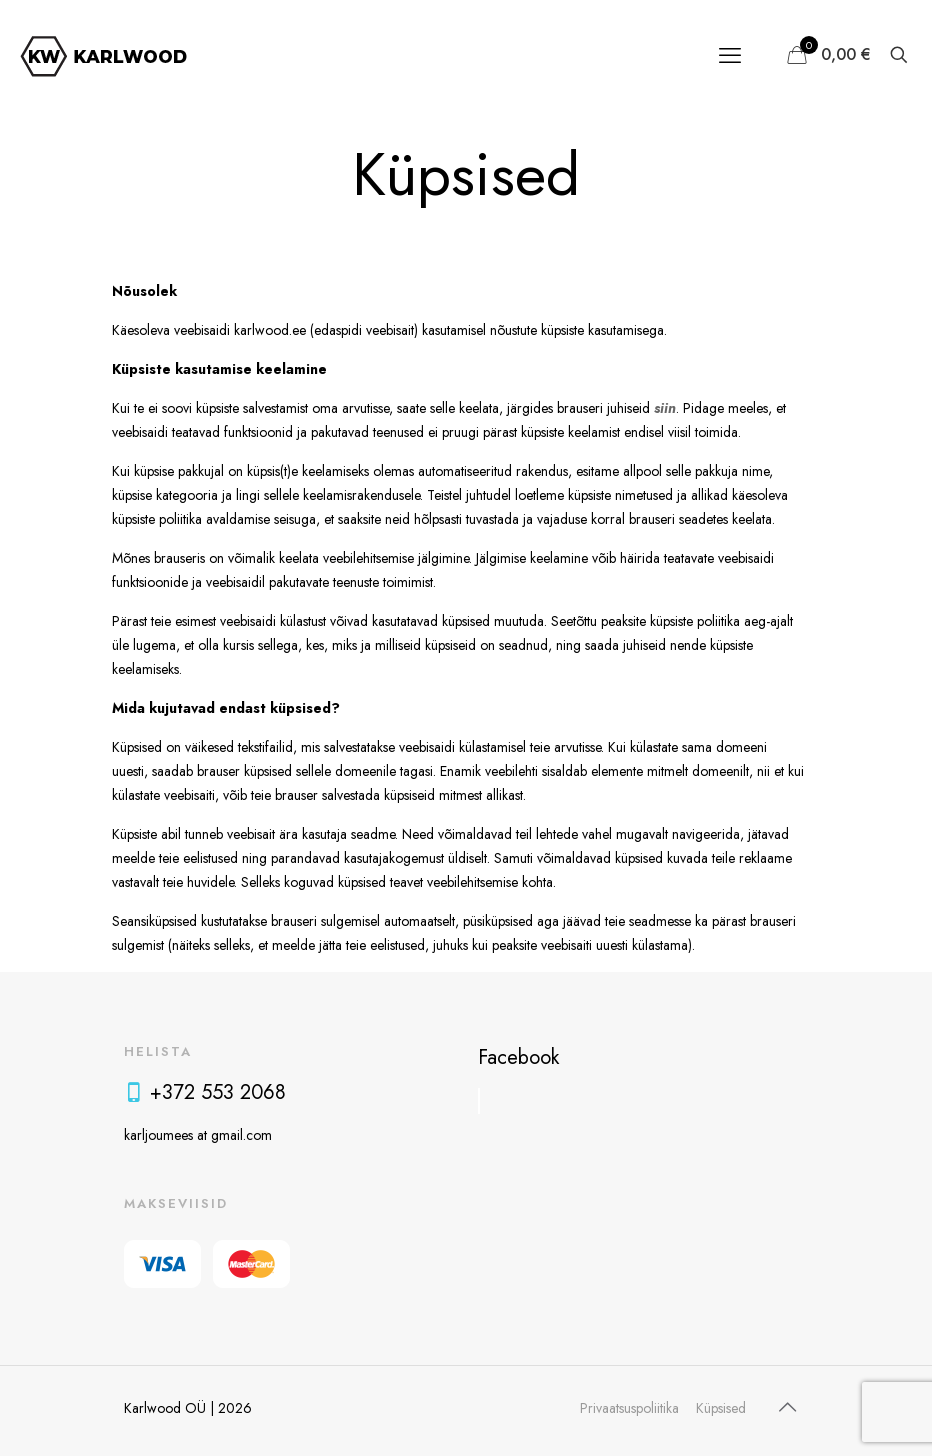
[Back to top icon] (787, 1408)
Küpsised (721, 1408)
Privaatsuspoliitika (629, 1408)
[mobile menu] (730, 55)
